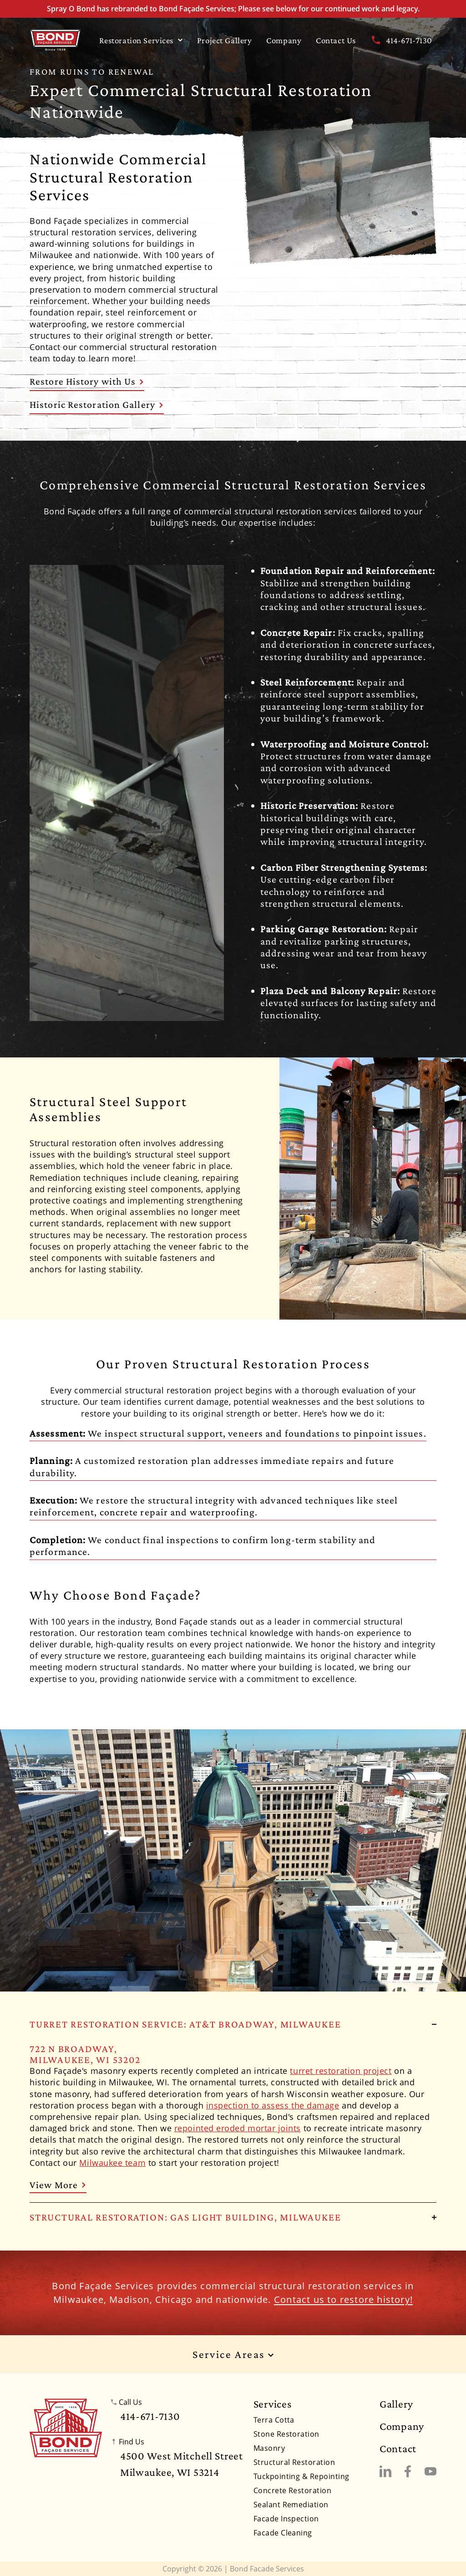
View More (58, 2184)
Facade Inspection (286, 2518)
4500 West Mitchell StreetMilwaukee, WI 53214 (181, 2463)
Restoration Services (140, 40)
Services (272, 2403)
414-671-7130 (401, 40)
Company (283, 40)
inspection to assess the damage (272, 2105)
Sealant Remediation (291, 2504)
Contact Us (336, 40)
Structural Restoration (294, 2462)
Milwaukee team (112, 2162)
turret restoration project (340, 2070)
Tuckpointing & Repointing (301, 2476)
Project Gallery (224, 40)
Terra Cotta (273, 2420)
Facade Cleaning (282, 2532)
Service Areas (233, 2354)
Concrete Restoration (292, 2490)
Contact (398, 2448)
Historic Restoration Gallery (97, 404)
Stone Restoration (286, 2434)
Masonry (269, 2448)
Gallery (396, 2403)
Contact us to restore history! (343, 2299)
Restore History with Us (87, 381)
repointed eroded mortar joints (237, 2128)
